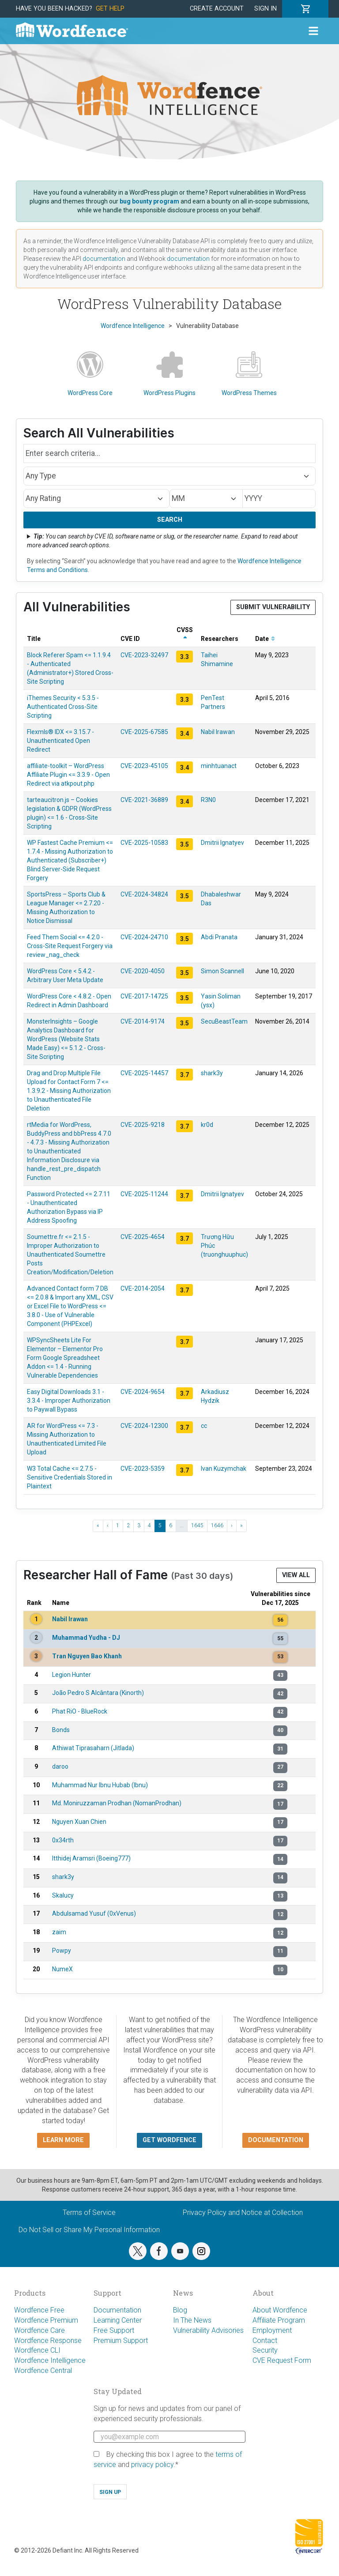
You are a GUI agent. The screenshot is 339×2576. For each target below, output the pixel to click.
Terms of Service (89, 2212)
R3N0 (208, 799)
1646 (217, 1525)
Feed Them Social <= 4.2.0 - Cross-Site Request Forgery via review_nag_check (70, 946)
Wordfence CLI (37, 2350)
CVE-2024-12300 (144, 1425)
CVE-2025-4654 (143, 1236)
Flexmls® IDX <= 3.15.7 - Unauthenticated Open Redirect (60, 740)
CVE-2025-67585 (144, 731)
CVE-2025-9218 (143, 1124)
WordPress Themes (249, 373)
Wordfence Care (39, 2330)
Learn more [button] (63, 2140)
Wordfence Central (43, 2370)
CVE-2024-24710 (144, 937)
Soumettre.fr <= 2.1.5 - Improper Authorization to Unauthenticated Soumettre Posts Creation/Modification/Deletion (70, 1254)
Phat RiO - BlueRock (79, 1711)
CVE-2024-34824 (144, 894)
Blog (180, 2310)
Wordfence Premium (46, 2320)
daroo (60, 1766)
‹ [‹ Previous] (108, 1525)
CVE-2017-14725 (144, 996)
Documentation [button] (275, 2140)
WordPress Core (90, 373)
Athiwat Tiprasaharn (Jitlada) (93, 1747)
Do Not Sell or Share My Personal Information (89, 2230)
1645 (197, 1525)
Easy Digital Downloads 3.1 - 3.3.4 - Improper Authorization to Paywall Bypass (68, 1400)
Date (265, 638)
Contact (264, 2340)
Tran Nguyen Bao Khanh (87, 1656)
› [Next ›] (232, 1525)
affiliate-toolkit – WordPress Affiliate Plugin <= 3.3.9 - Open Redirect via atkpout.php (68, 774)
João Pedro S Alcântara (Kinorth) (98, 1692)
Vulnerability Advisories (208, 2330)
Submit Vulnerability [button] (273, 607)
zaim (59, 1932)
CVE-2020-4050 (143, 971)
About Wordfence (279, 2310)
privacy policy (152, 2464)
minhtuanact (219, 765)
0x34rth (63, 1840)
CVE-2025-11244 (144, 1194)
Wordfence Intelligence (50, 2360)
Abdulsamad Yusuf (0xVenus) (94, 1913)
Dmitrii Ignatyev (222, 842)
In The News (192, 2320)
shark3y (212, 1073)
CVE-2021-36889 (144, 799)
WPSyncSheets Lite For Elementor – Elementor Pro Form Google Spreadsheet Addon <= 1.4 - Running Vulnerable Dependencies (65, 1358)
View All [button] (296, 1575)
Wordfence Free (39, 2310)
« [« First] (98, 1525)
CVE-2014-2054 (143, 1288)
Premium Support (121, 2340)
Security (265, 2350)
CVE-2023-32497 (144, 655)
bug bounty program (149, 201)
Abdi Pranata (219, 937)
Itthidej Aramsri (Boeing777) (91, 1858)
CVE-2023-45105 (144, 765)
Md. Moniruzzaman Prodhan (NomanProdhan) (116, 1803)
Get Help (110, 8)
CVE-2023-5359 (143, 1468)
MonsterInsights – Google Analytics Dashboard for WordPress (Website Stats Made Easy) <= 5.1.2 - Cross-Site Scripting (66, 1039)
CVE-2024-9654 (143, 1391)
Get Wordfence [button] (169, 2140)
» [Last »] (241, 1525)
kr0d (207, 1124)
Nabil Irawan (218, 731)
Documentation (117, 2310)
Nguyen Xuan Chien (79, 1821)
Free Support (114, 2330)
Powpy (61, 1950)
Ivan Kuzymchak (223, 1468)
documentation (104, 258)
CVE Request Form (281, 2360)
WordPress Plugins (169, 373)
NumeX (62, 1969)
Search (169, 519)
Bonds (61, 1729)
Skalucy (63, 1895)
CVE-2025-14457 (144, 1073)
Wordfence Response (48, 2340)
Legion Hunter (71, 1674)
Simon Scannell (222, 971)
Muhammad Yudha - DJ (86, 1637)
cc (204, 1425)
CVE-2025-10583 (144, 842)
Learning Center (118, 2320)
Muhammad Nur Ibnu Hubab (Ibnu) (100, 1785)
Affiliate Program (278, 2320)
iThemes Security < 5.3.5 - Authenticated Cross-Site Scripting (63, 706)
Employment (272, 2330)
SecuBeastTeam (224, 1021)
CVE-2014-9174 (143, 1021)
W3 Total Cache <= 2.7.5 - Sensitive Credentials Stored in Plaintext (69, 1477)
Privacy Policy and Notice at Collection (243, 2212)
